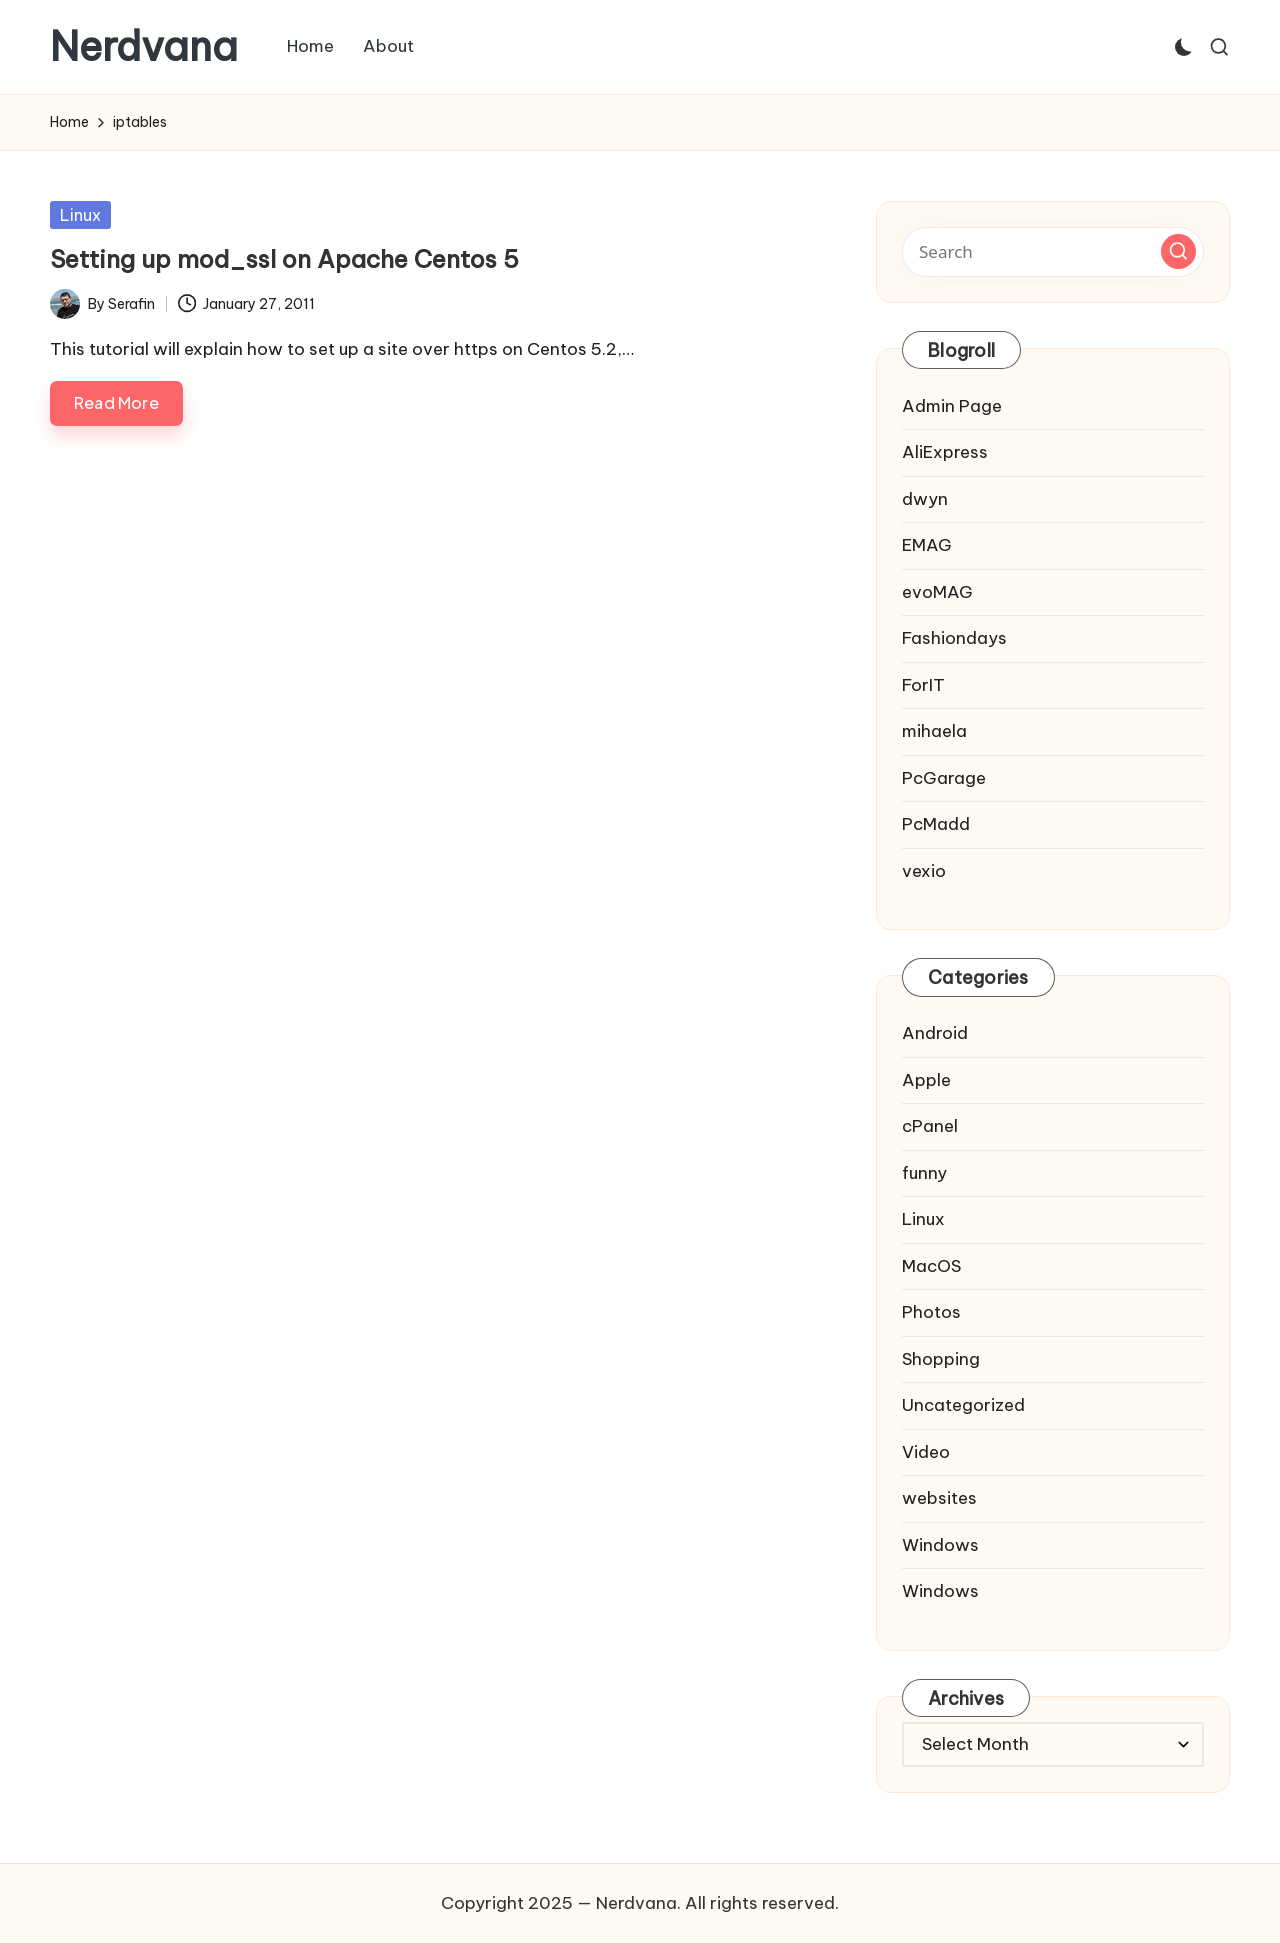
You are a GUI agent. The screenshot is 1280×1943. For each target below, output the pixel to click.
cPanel (930, 1126)
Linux (80, 215)
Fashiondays (954, 638)
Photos (931, 1312)
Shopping (941, 1359)
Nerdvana (144, 47)
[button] (1178, 251)
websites (939, 1498)
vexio (924, 871)
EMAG (927, 545)
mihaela (934, 731)
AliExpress (945, 452)
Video (926, 1452)
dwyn (925, 499)
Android (935, 1033)
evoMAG (937, 592)
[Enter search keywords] (1053, 252)
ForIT (923, 685)
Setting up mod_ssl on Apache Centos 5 (284, 259)
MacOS (931, 1266)
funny (924, 1173)
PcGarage (944, 778)
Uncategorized (963, 1405)
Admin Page (952, 406)
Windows (940, 1545)
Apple (926, 1080)
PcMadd (936, 824)
